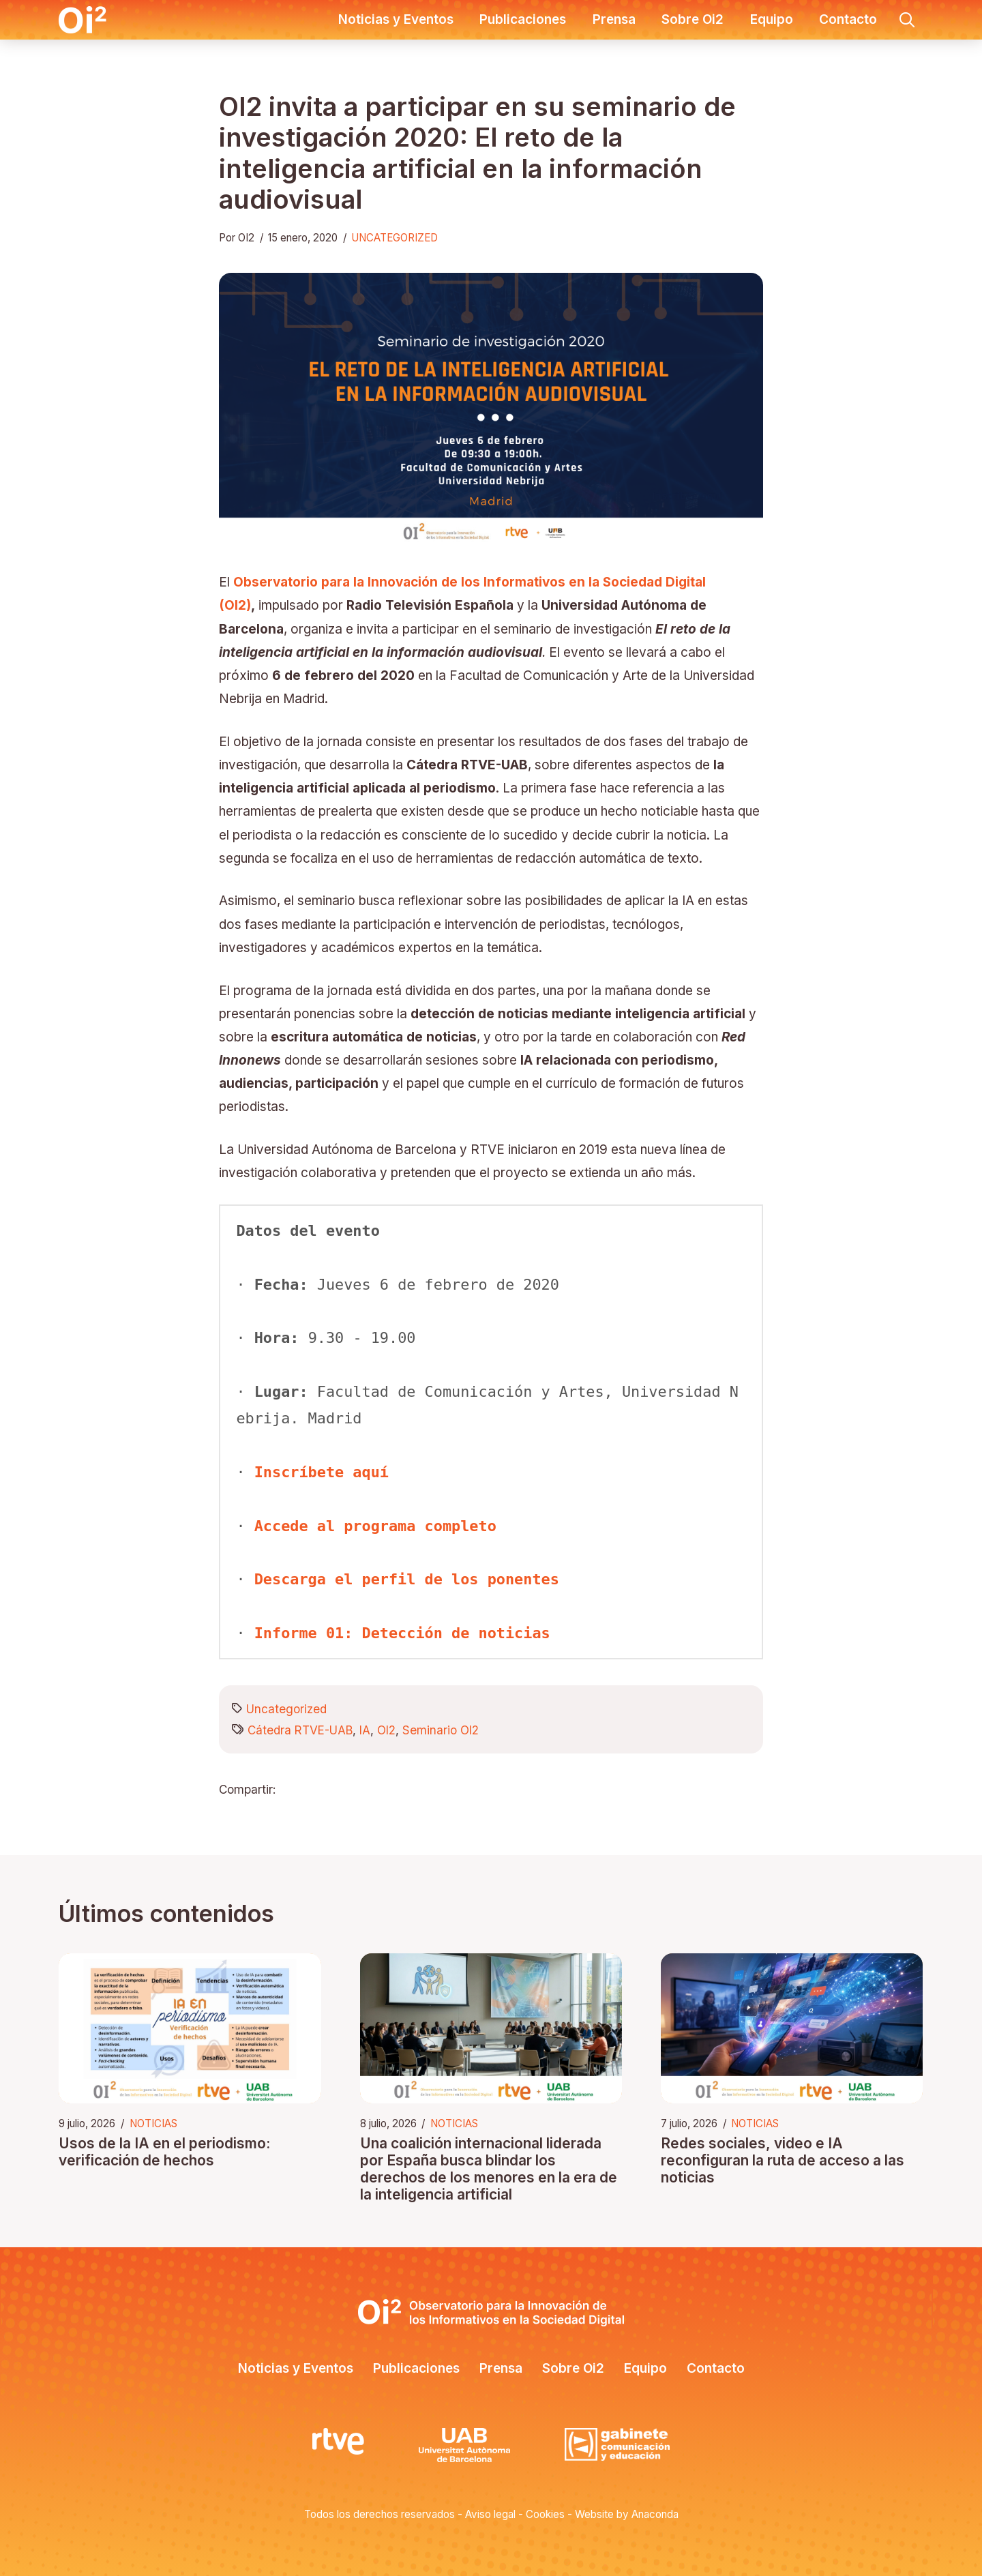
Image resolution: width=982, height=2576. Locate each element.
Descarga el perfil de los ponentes (406, 1579)
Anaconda (655, 2514)
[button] (907, 20)
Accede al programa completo (375, 1526)
